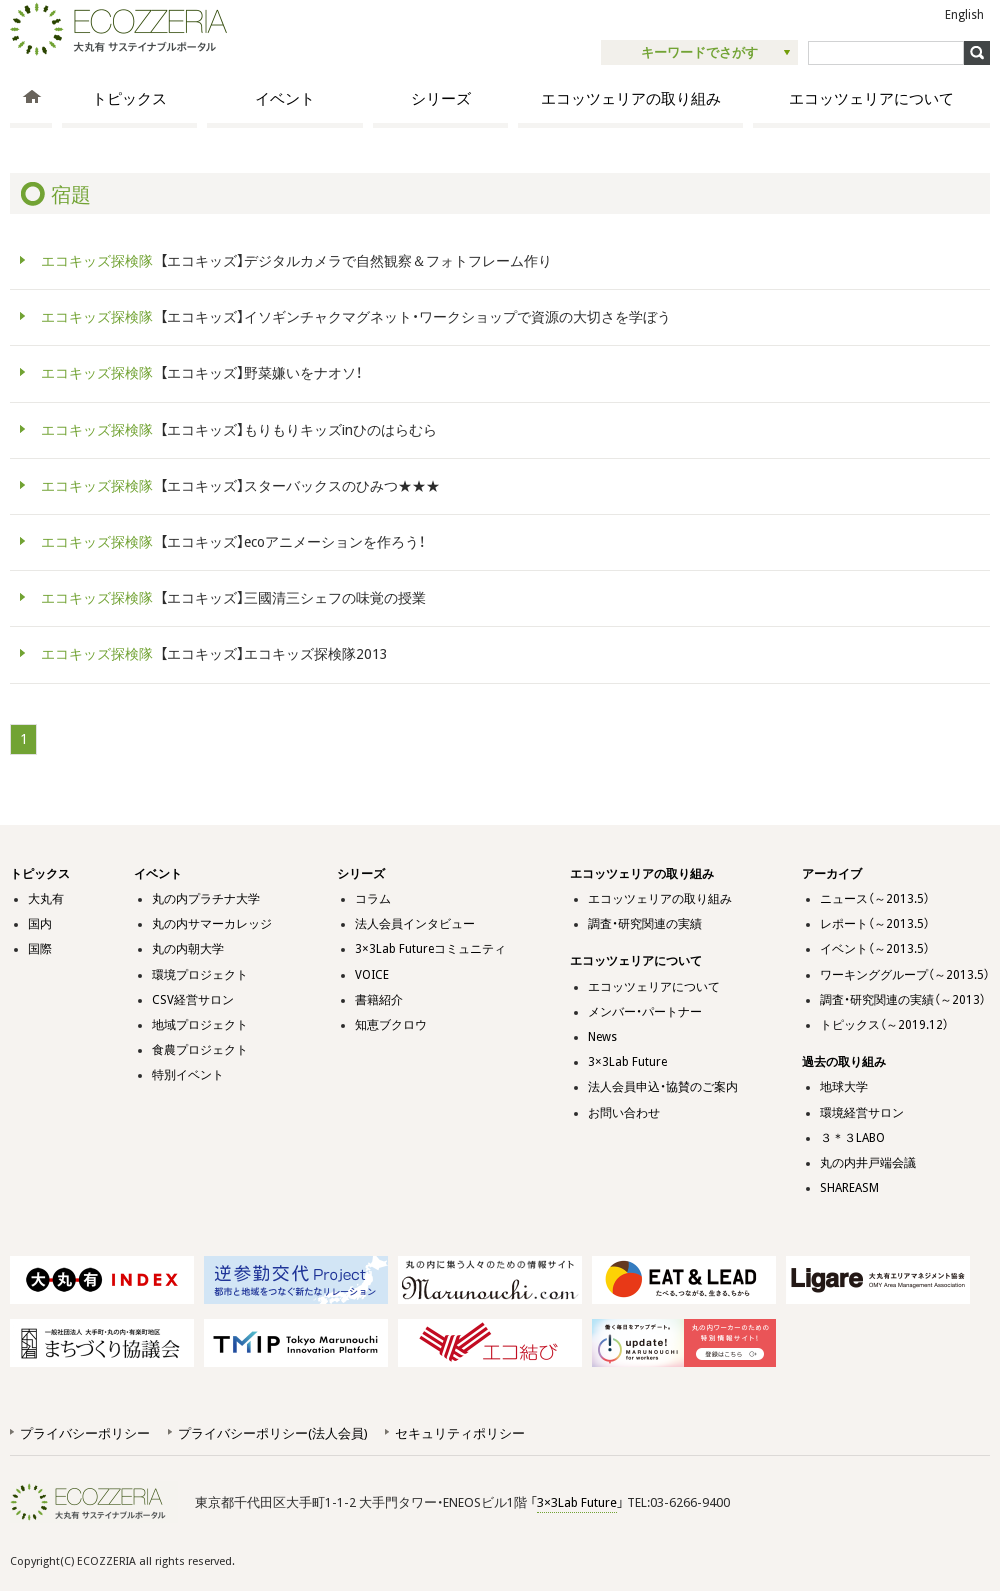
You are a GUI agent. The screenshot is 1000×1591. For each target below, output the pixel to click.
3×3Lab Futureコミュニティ (430, 949)
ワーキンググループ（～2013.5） (905, 975)
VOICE (372, 975)
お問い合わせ (624, 1113)
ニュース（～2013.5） (875, 899)
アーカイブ (832, 874)
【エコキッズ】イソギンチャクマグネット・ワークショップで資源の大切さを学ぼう (352, 317)
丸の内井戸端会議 (868, 1163)
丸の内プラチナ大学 (206, 899)
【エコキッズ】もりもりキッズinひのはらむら (235, 430)
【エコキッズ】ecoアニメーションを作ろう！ (229, 542)
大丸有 (46, 899)
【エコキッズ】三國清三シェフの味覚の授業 (230, 598)
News (602, 1037)
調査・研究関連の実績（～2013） (903, 1000)
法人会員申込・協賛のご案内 (663, 1087)
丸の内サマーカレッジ (212, 924)
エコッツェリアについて (871, 99)
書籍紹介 (379, 1000)
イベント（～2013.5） (875, 949)
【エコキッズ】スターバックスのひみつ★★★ (237, 486)
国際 (40, 949)
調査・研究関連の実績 (645, 924)
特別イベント (188, 1075)
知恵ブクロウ (391, 1025)
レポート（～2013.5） (875, 924)
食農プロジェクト (200, 1050)
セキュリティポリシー (460, 1433)
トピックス (129, 99)
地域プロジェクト (200, 1025)
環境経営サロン (862, 1113)
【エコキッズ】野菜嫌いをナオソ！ (198, 373)
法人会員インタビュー (415, 924)
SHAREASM (849, 1188)
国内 (40, 924)
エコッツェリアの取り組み (631, 99)
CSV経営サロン (193, 1000)
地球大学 (844, 1087)
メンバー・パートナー (645, 1012)
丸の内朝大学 (188, 949)
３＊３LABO (852, 1138)
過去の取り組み (844, 1062)
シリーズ (441, 99)
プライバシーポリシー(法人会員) (272, 1433)
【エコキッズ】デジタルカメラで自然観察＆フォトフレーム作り (293, 261)
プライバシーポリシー (85, 1433)
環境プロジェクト (200, 975)
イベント (285, 99)
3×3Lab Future (627, 1062)
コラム (373, 899)
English (964, 15)
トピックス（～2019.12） (884, 1025)
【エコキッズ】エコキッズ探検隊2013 (211, 654)
